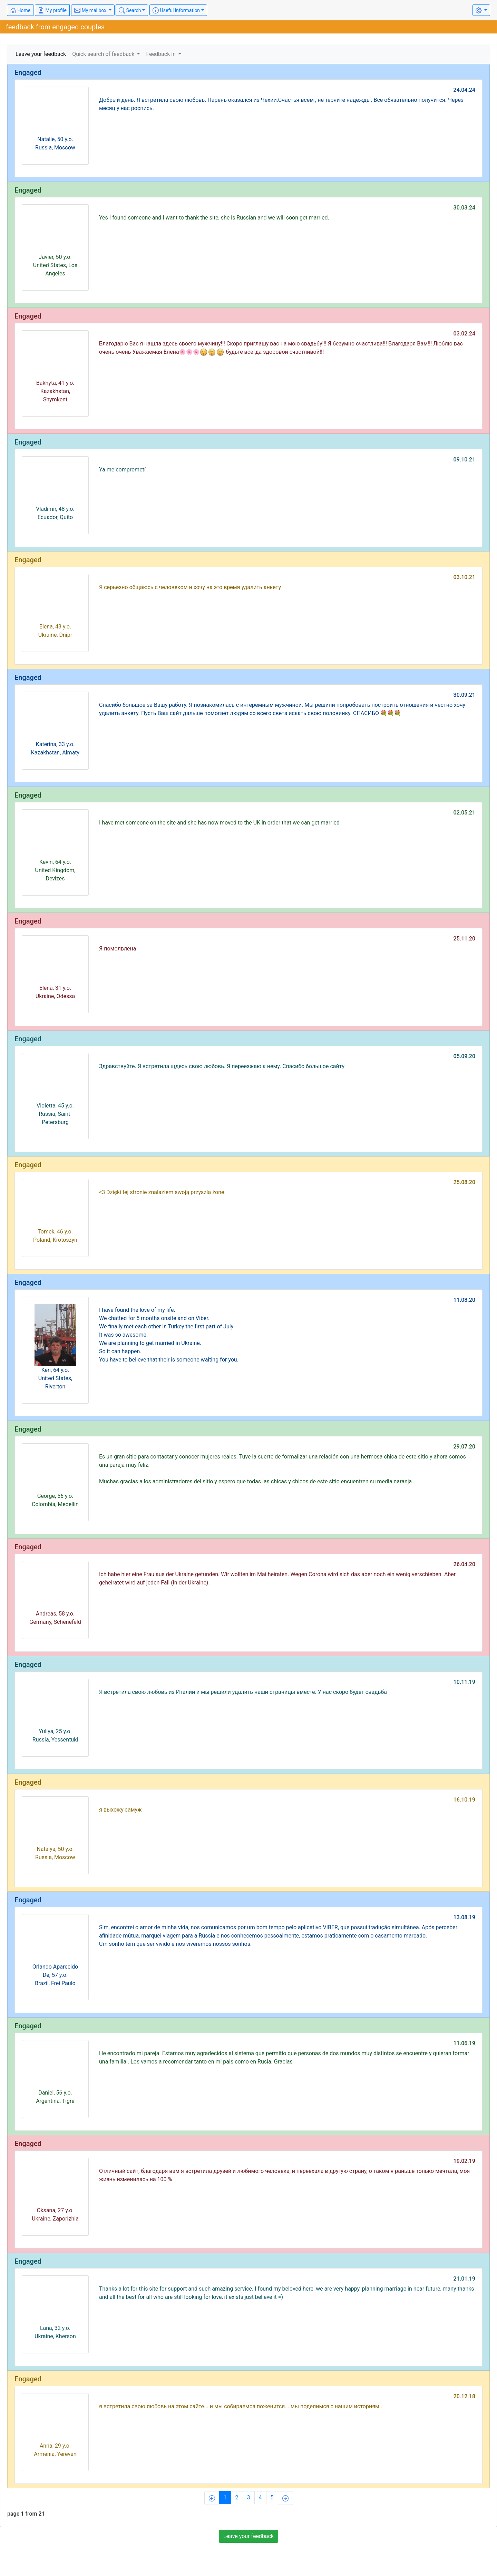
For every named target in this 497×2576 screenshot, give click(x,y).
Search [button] (130, 10)
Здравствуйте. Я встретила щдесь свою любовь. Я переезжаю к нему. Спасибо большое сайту (221, 1066)
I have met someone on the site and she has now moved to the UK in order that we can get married (219, 822)
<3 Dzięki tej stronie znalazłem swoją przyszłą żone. (162, 1192)
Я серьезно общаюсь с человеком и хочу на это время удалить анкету (190, 587)
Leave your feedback (41, 54)
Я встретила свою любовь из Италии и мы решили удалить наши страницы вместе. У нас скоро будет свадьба (243, 1692)
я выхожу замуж (120, 1809)
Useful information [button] (176, 10)
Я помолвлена (117, 948)
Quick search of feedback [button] (104, 54)
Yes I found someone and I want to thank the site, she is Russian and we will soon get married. (214, 217)
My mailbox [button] (91, 10)
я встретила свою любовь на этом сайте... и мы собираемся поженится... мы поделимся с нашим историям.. (240, 2406)
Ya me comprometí (122, 469)
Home (20, 10)
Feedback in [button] (161, 54)
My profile (52, 10)
